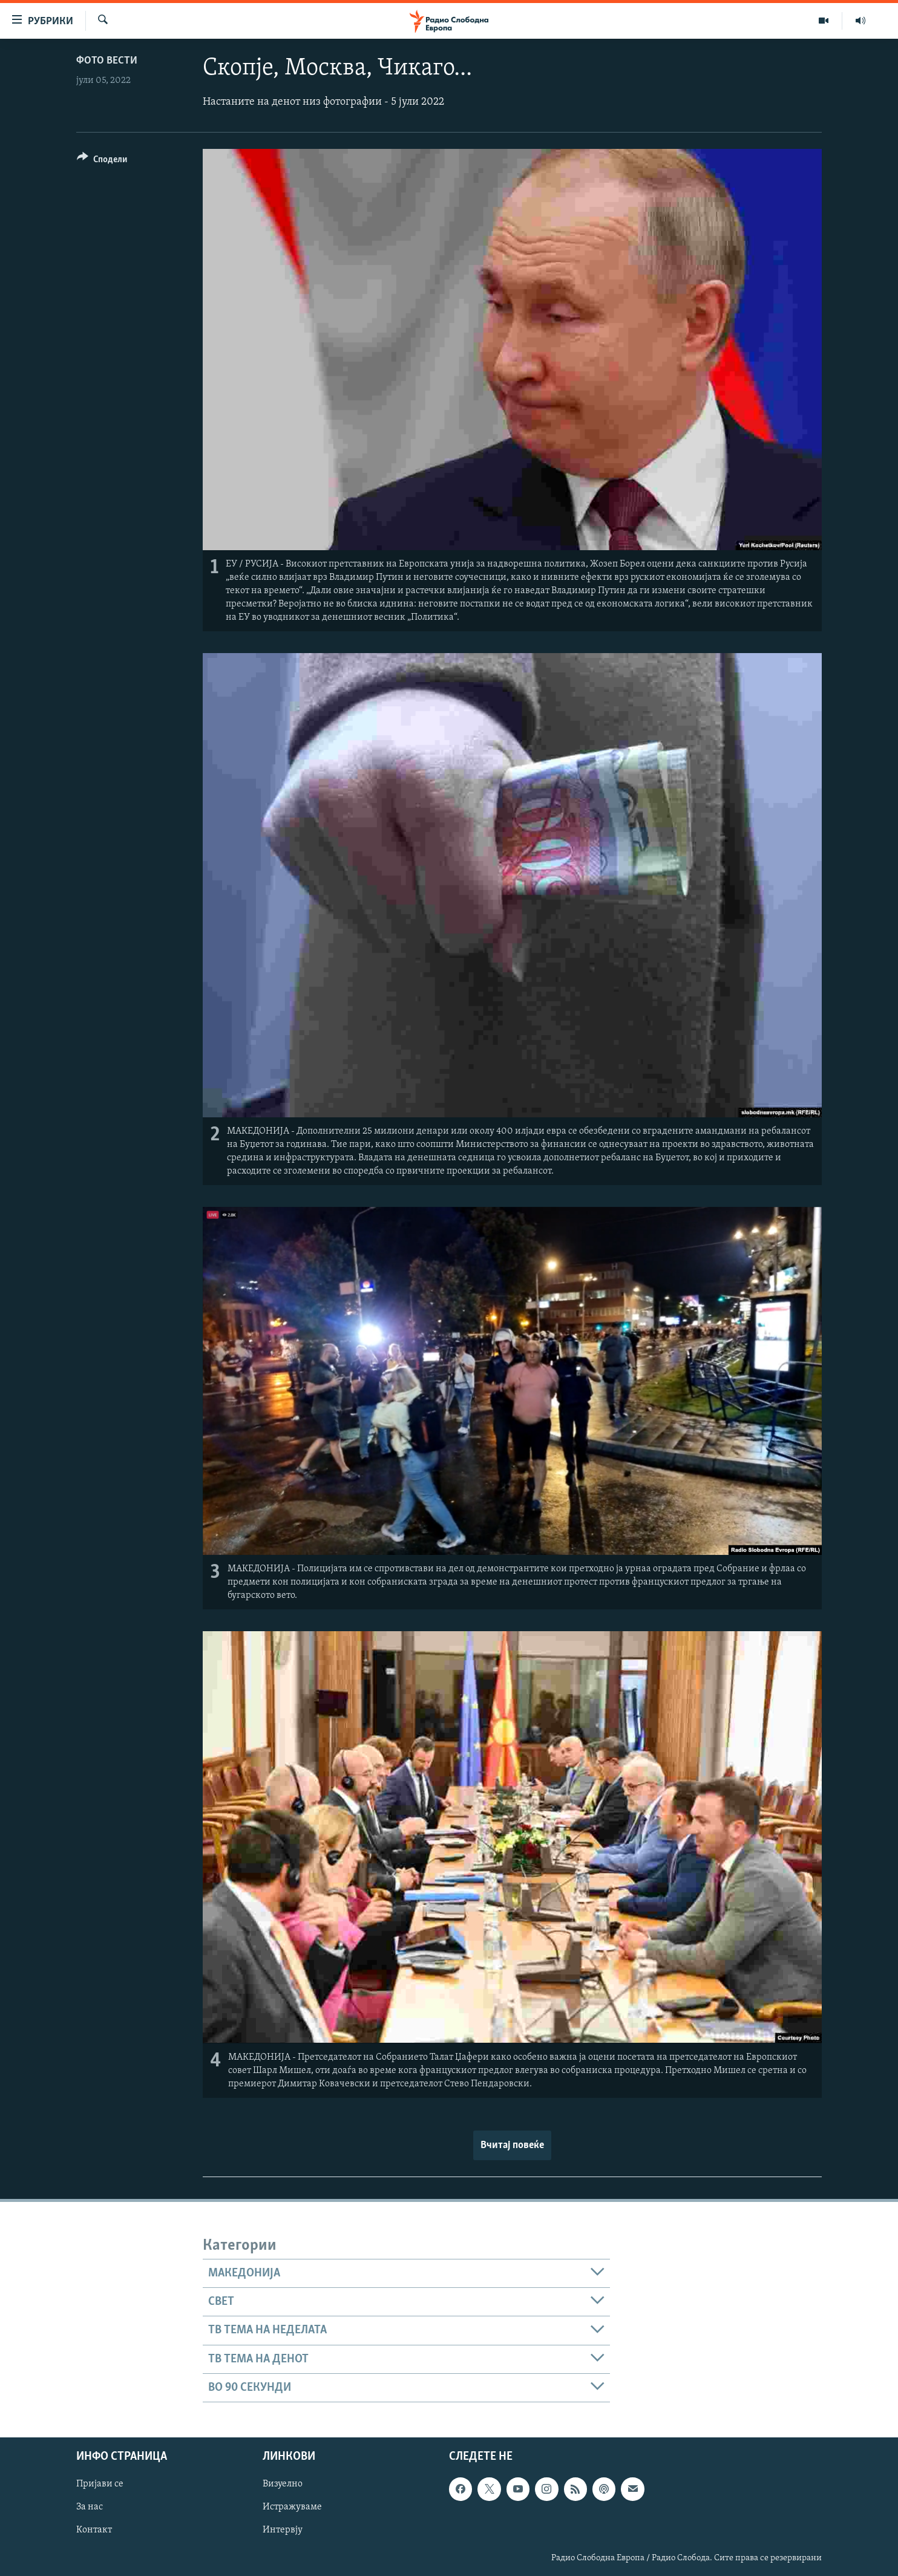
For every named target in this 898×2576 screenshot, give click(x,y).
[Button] (102, 161)
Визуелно (283, 2484)
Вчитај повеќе (512, 2145)
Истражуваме (292, 2507)
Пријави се (99, 2484)
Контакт (94, 2530)
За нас (89, 2507)
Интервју (283, 2530)
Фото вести (106, 61)
